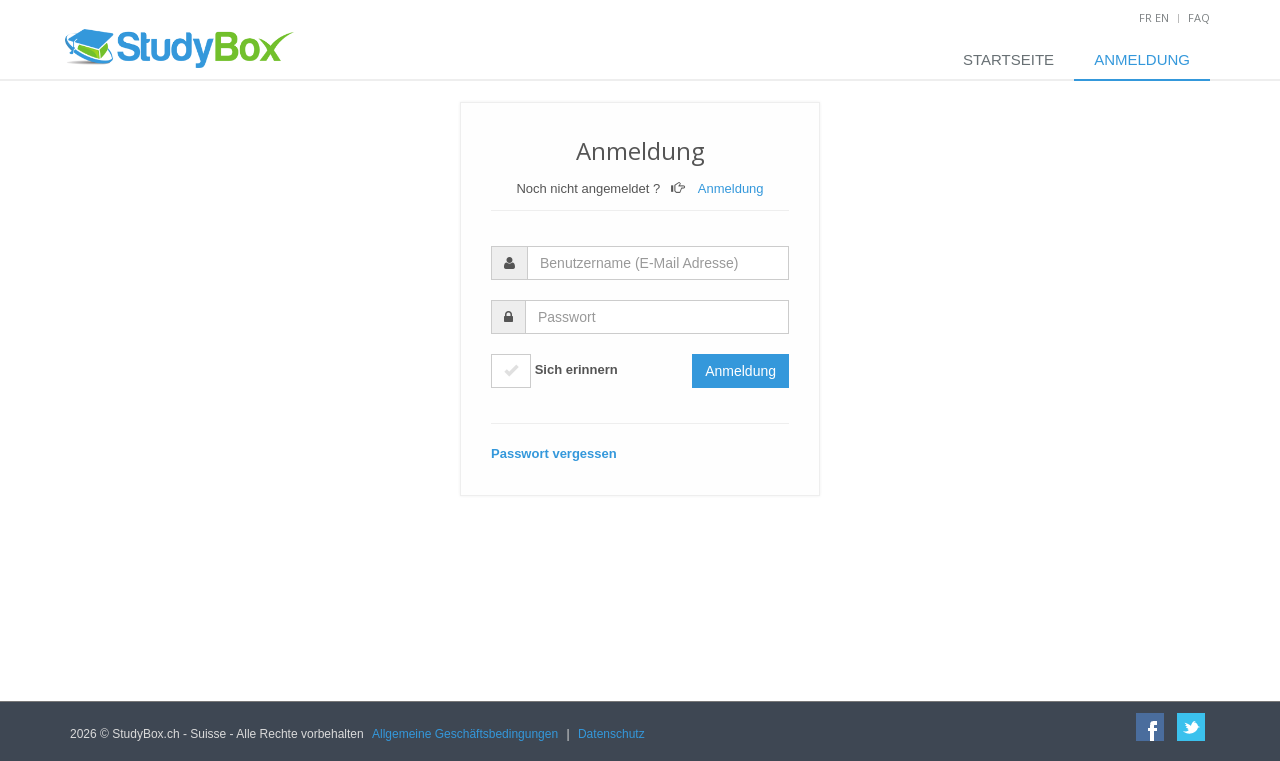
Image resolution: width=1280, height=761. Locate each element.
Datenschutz (611, 734)
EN (1162, 17)
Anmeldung (1142, 59)
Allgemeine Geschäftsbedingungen (465, 734)
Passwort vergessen (554, 453)
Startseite (1008, 59)
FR (1145, 17)
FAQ (1199, 17)
